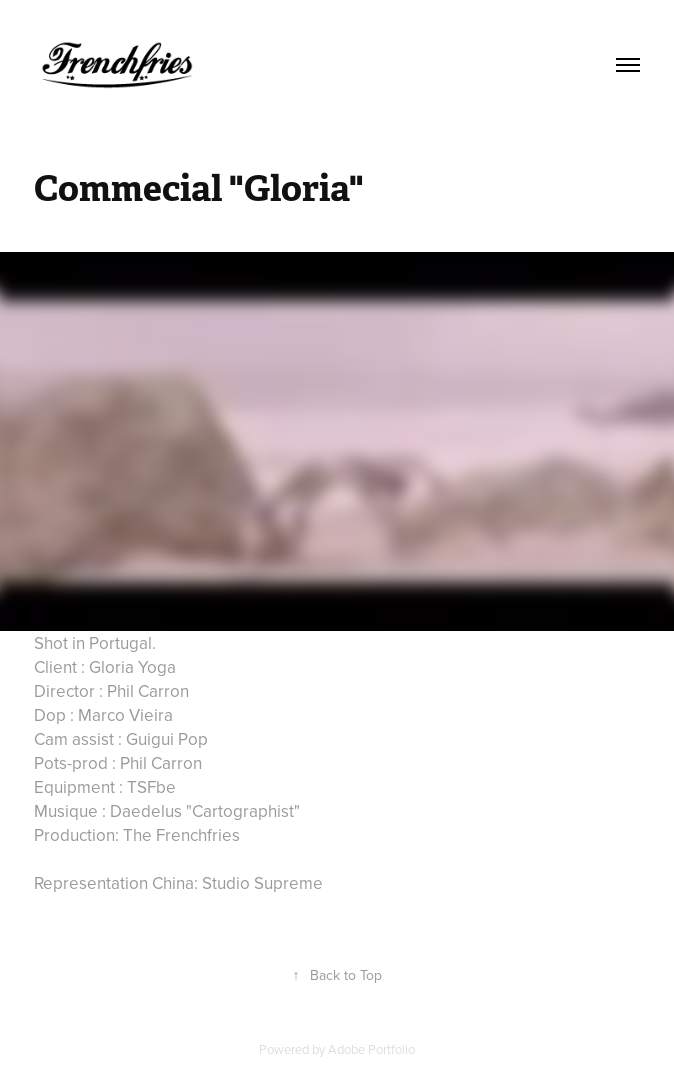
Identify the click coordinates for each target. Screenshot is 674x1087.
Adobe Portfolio (371, 1049)
